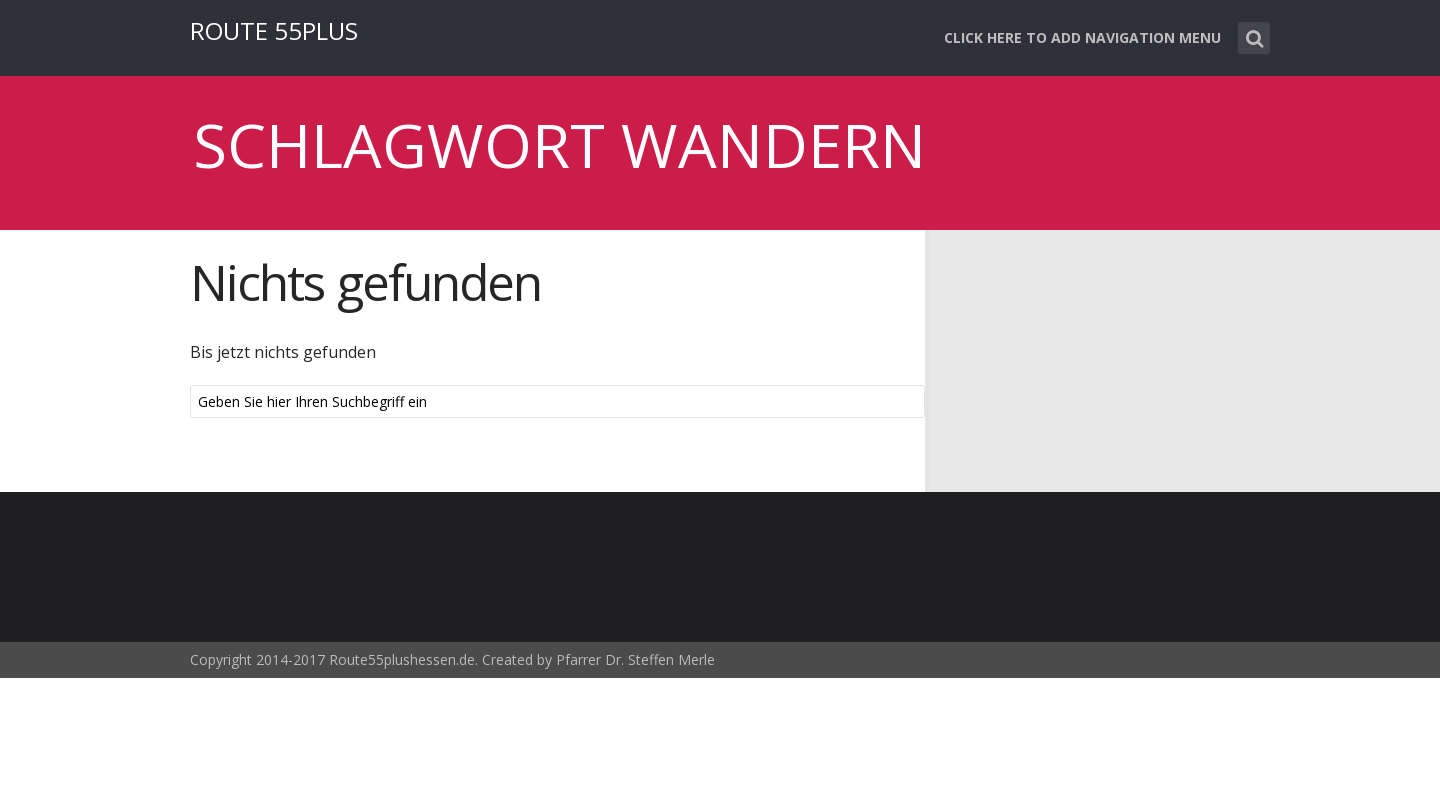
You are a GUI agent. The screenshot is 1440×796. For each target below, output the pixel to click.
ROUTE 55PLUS (274, 30)
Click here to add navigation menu (1082, 37)
